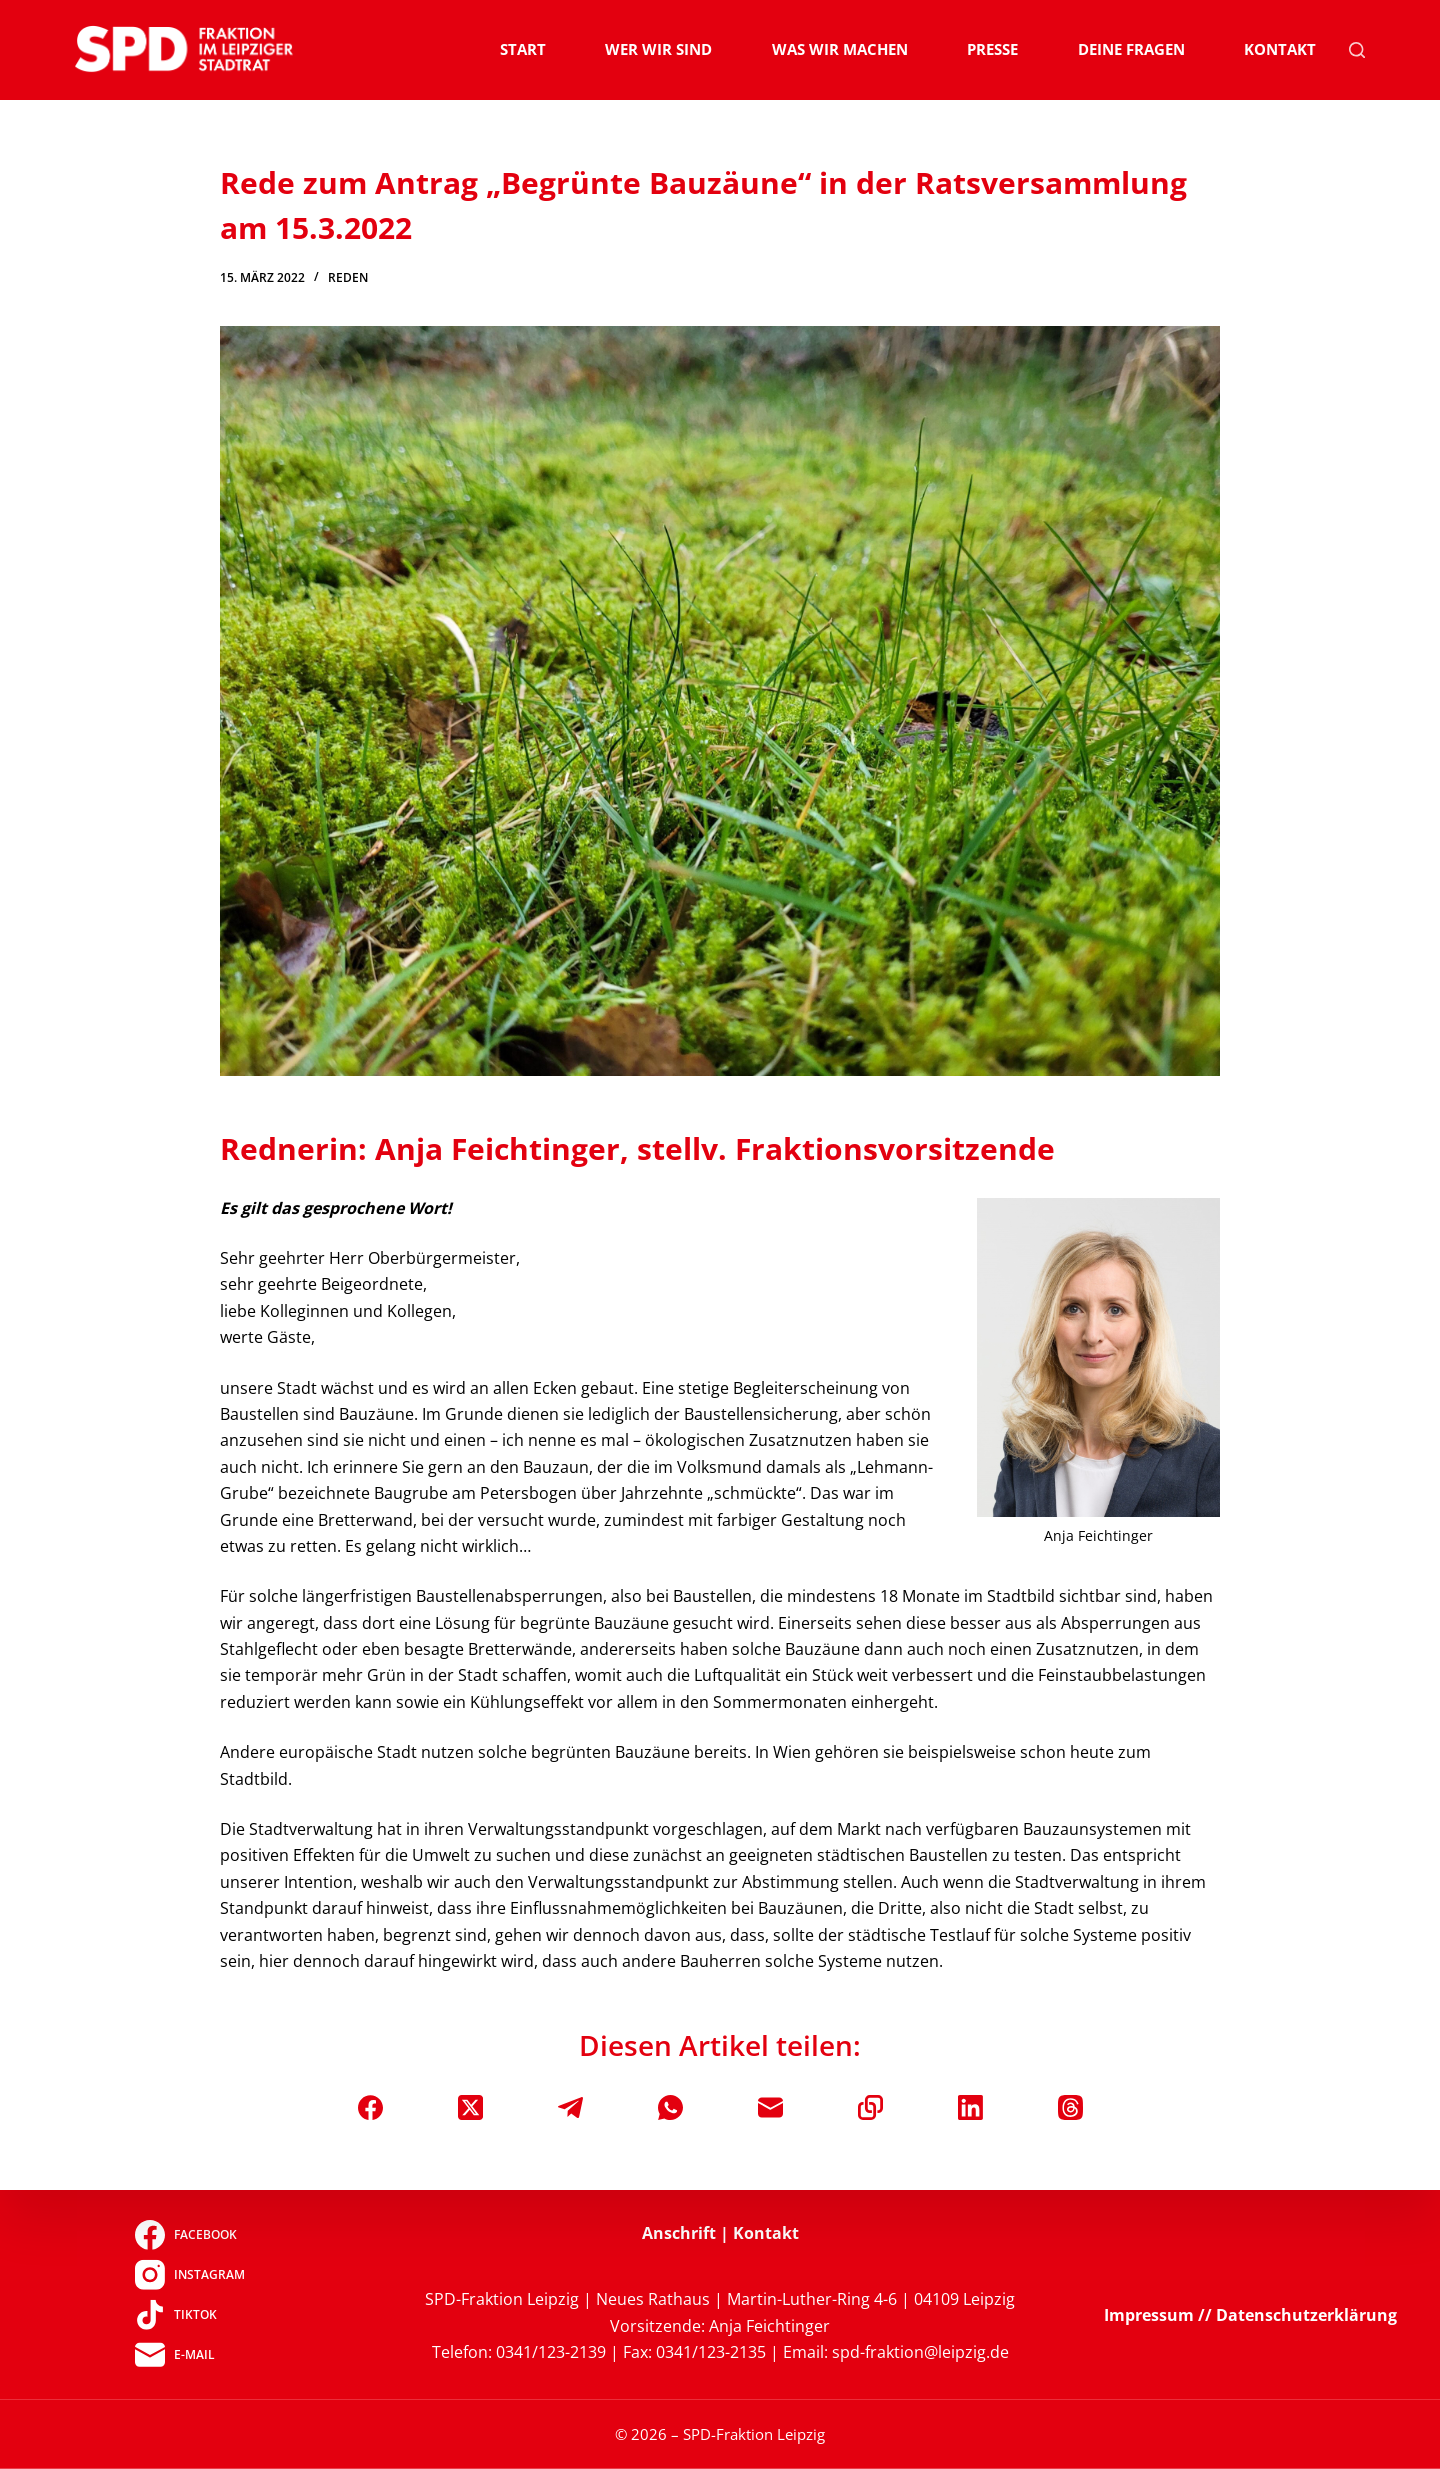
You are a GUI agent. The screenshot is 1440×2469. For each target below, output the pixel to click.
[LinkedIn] (970, 2107)
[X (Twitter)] (470, 2107)
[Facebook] (370, 2107)
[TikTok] (189, 2315)
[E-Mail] (770, 2107)
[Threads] (1070, 2107)
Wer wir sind (658, 49)
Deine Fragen (1131, 49)
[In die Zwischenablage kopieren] (870, 2107)
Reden (348, 277)
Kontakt (1280, 49)
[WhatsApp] (670, 2107)
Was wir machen (840, 49)
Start (523, 49)
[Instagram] (189, 2275)
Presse (992, 49)
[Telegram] (570, 2107)
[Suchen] (1357, 50)
